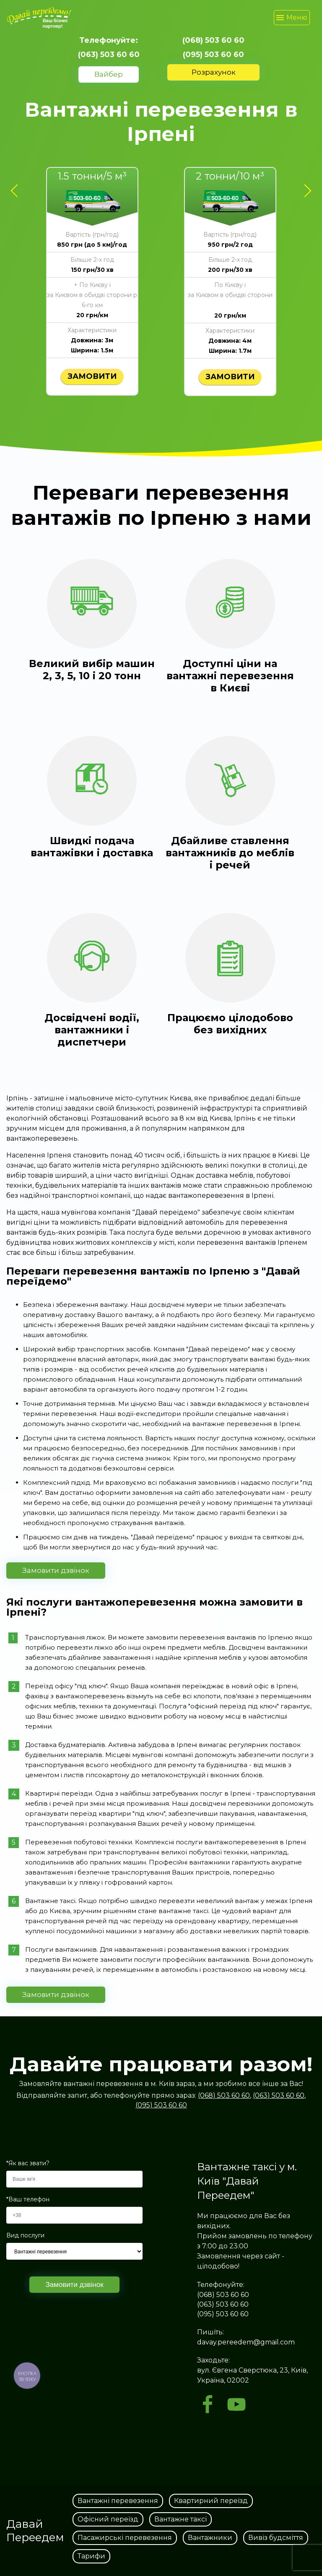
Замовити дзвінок (55, 1570)
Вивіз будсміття (275, 2538)
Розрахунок (214, 72)
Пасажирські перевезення (125, 2538)
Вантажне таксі (180, 2519)
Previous (17, 184)
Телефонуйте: (108, 40)
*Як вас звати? (27, 2163)
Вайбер (108, 74)
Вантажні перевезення (118, 2501)
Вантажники (210, 2538)
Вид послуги (25, 2235)
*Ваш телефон (27, 2199)
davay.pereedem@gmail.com (246, 2342)
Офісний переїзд (108, 2519)
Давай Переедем (35, 2530)
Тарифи (91, 2556)
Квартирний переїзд (211, 2501)
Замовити (92, 376)
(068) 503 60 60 (213, 40)
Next (305, 184)
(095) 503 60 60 (213, 54)
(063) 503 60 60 (109, 54)
